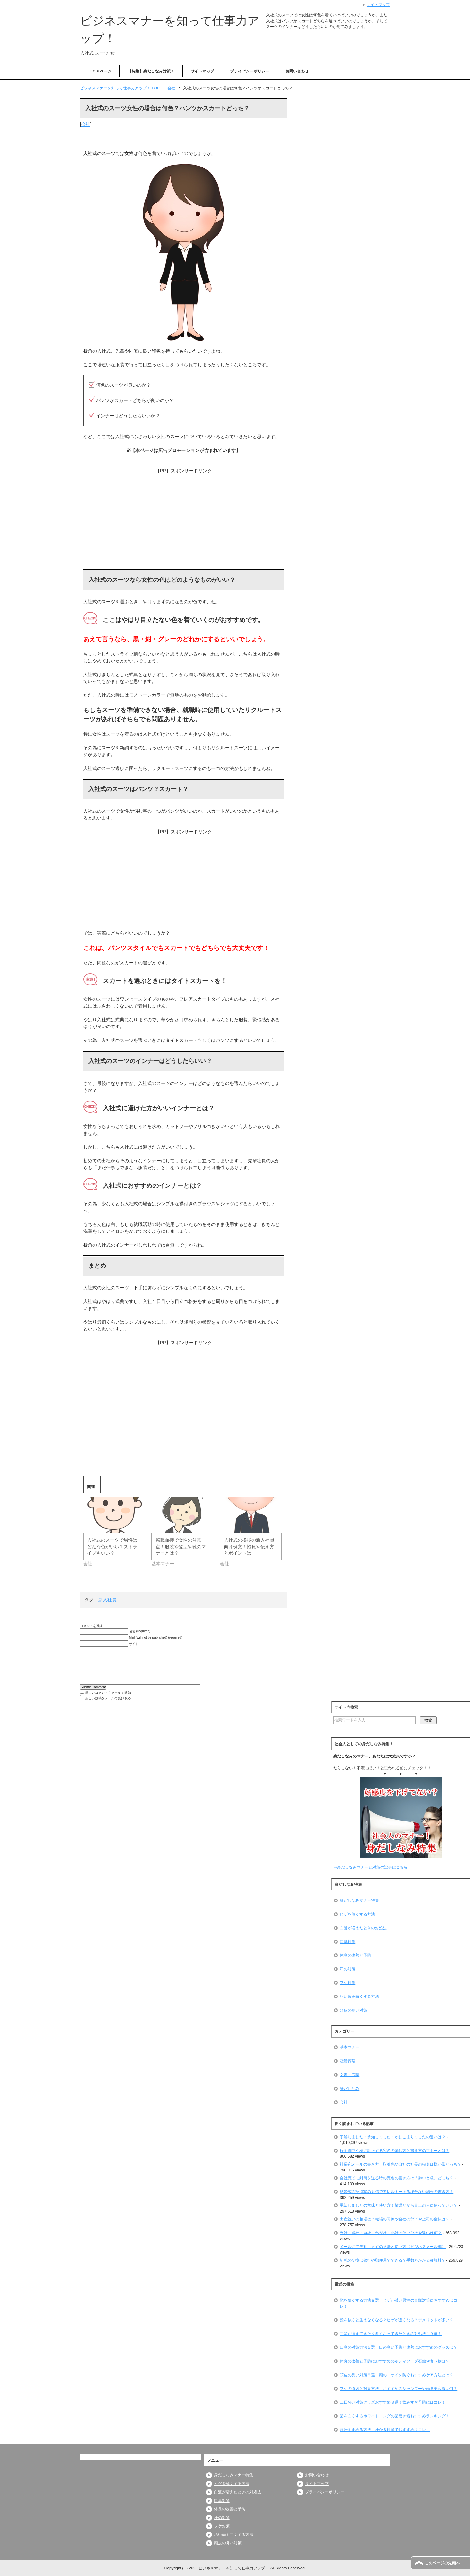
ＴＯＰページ (100, 71)
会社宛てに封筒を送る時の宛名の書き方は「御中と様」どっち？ (396, 2178)
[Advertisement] (183, 520)
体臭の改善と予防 (355, 1955)
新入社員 (107, 1599)
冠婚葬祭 (347, 2061)
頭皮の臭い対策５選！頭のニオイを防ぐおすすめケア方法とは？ (396, 2375)
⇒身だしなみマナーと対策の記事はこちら (370, 1867)
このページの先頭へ (442, 2563)
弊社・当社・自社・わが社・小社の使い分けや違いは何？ (391, 2233)
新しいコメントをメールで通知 (108, 1692)
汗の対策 (347, 1969)
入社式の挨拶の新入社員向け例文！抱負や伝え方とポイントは (249, 1546)
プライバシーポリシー (249, 71)
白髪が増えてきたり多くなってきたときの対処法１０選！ (391, 2333)
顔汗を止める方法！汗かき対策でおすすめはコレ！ (385, 2429)
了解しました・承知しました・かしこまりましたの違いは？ (393, 2137)
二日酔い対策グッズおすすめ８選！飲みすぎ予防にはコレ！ (393, 2402)
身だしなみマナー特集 (359, 1900)
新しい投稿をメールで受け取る (108, 1698)
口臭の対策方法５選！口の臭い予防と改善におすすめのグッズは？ (398, 2347)
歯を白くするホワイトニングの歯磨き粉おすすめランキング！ (394, 2416)
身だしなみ (349, 2088)
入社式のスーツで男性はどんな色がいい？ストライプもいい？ (112, 1546)
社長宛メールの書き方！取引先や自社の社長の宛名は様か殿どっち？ (400, 2164)
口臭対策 (347, 1941)
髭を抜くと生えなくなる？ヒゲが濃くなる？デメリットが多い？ (396, 2320)
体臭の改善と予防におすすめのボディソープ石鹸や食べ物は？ (394, 2361)
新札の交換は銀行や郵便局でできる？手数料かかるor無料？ (392, 2260)
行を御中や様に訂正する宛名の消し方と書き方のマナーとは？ (394, 2150)
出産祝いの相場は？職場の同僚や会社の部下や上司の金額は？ (394, 2219)
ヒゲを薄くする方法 (357, 1914)
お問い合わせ (297, 71)
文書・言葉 (349, 2075)
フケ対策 (347, 1982)
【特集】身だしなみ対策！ (151, 71)
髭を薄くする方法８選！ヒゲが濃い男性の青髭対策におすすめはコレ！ (398, 2303)
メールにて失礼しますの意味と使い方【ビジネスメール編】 (393, 2246)
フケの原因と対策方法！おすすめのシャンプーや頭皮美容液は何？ (398, 2388)
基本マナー (349, 2047)
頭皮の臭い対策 (353, 2010)
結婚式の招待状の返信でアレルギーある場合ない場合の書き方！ (396, 2191)
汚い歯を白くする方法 (359, 1996)
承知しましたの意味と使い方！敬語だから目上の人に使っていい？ (398, 2205)
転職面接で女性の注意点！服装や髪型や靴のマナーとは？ (181, 1546)
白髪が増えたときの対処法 (363, 1928)
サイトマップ (202, 71)
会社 (85, 124)
